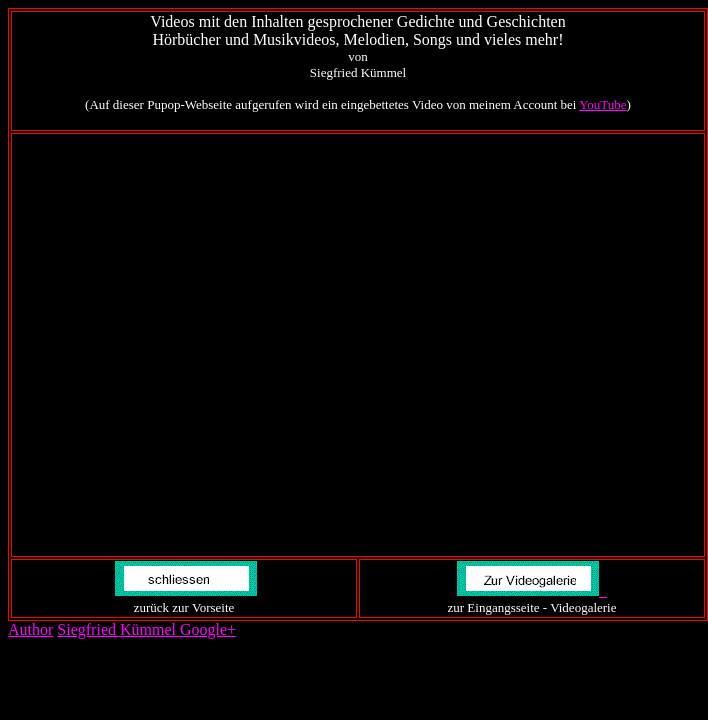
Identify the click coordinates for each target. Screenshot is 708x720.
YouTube (602, 104)
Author (30, 629)
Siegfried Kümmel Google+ (146, 629)
